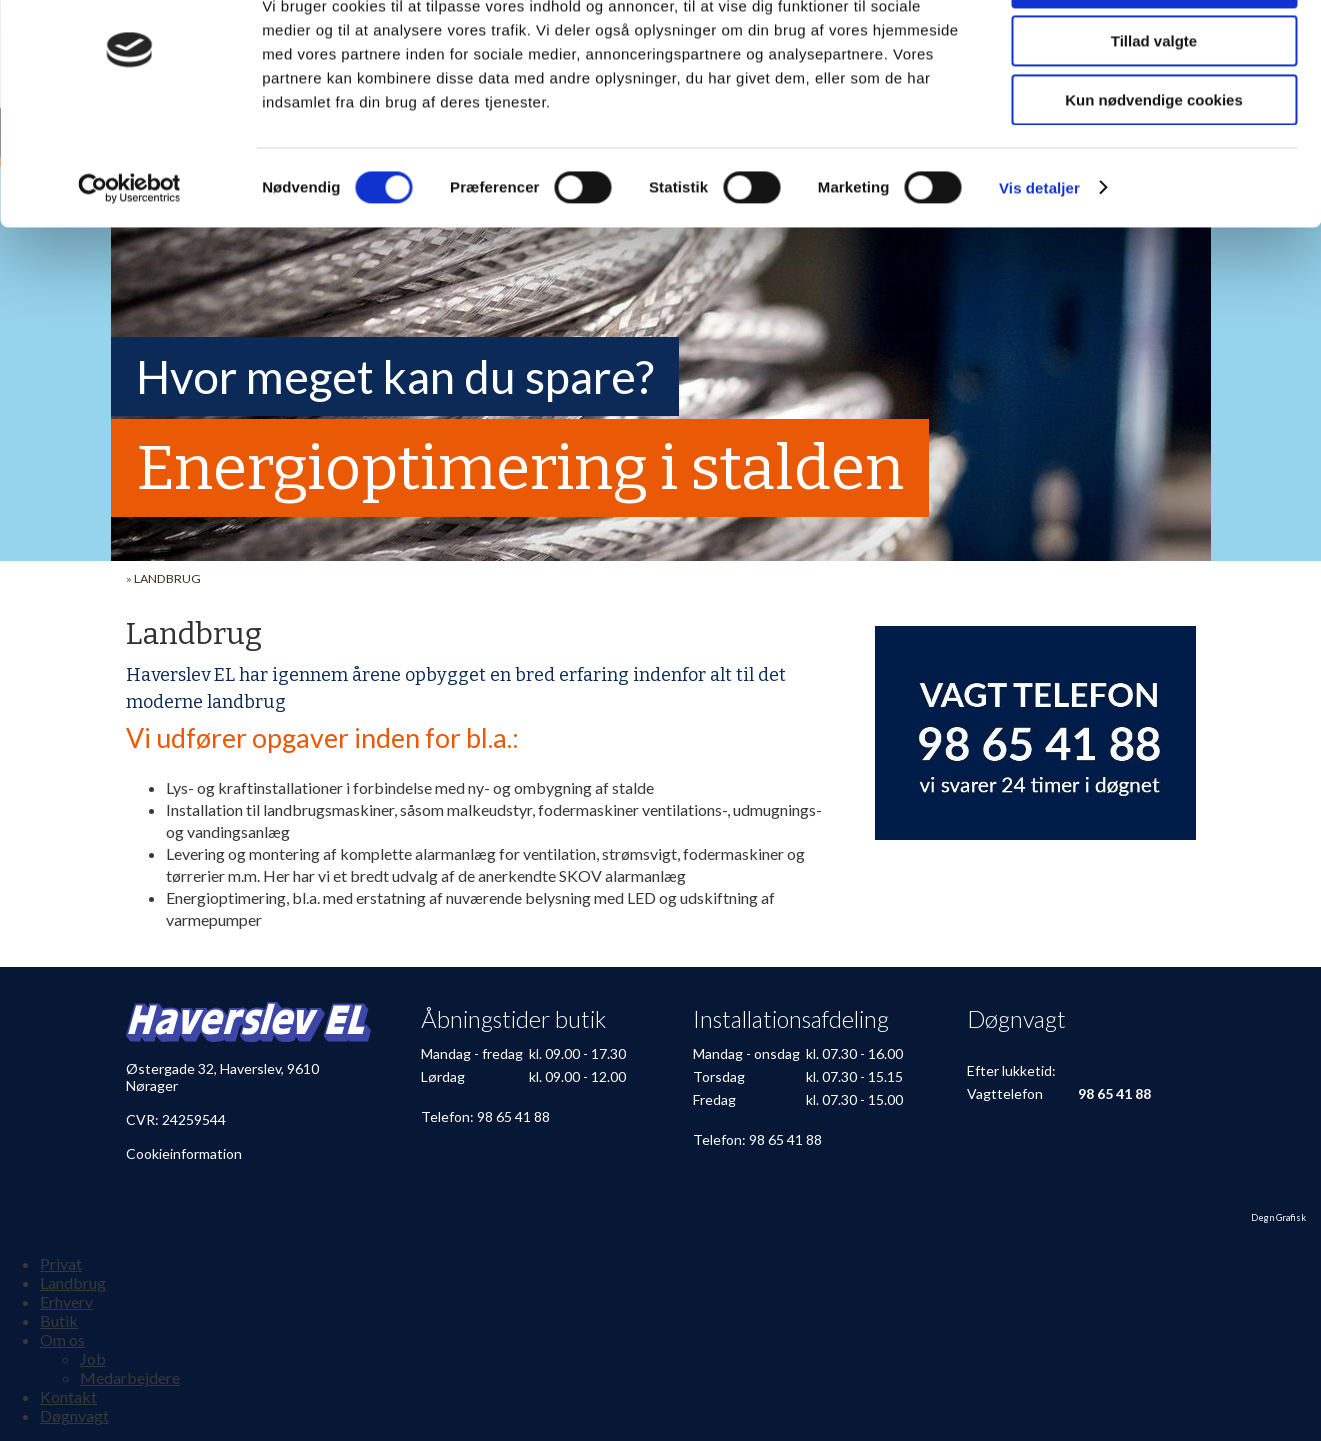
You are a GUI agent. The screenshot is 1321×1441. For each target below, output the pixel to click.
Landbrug (167, 578)
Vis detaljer (1039, 254)
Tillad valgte (1154, 108)
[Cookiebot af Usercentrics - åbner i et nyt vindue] (129, 255)
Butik (59, 1320)
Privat (61, 1263)
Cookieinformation (184, 1153)
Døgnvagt (74, 1415)
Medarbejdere (130, 1377)
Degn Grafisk (1278, 1217)
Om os (62, 1339)
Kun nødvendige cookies (1154, 166)
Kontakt (68, 1396)
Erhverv (66, 1301)
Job (93, 1358)
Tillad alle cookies (1154, 49)
